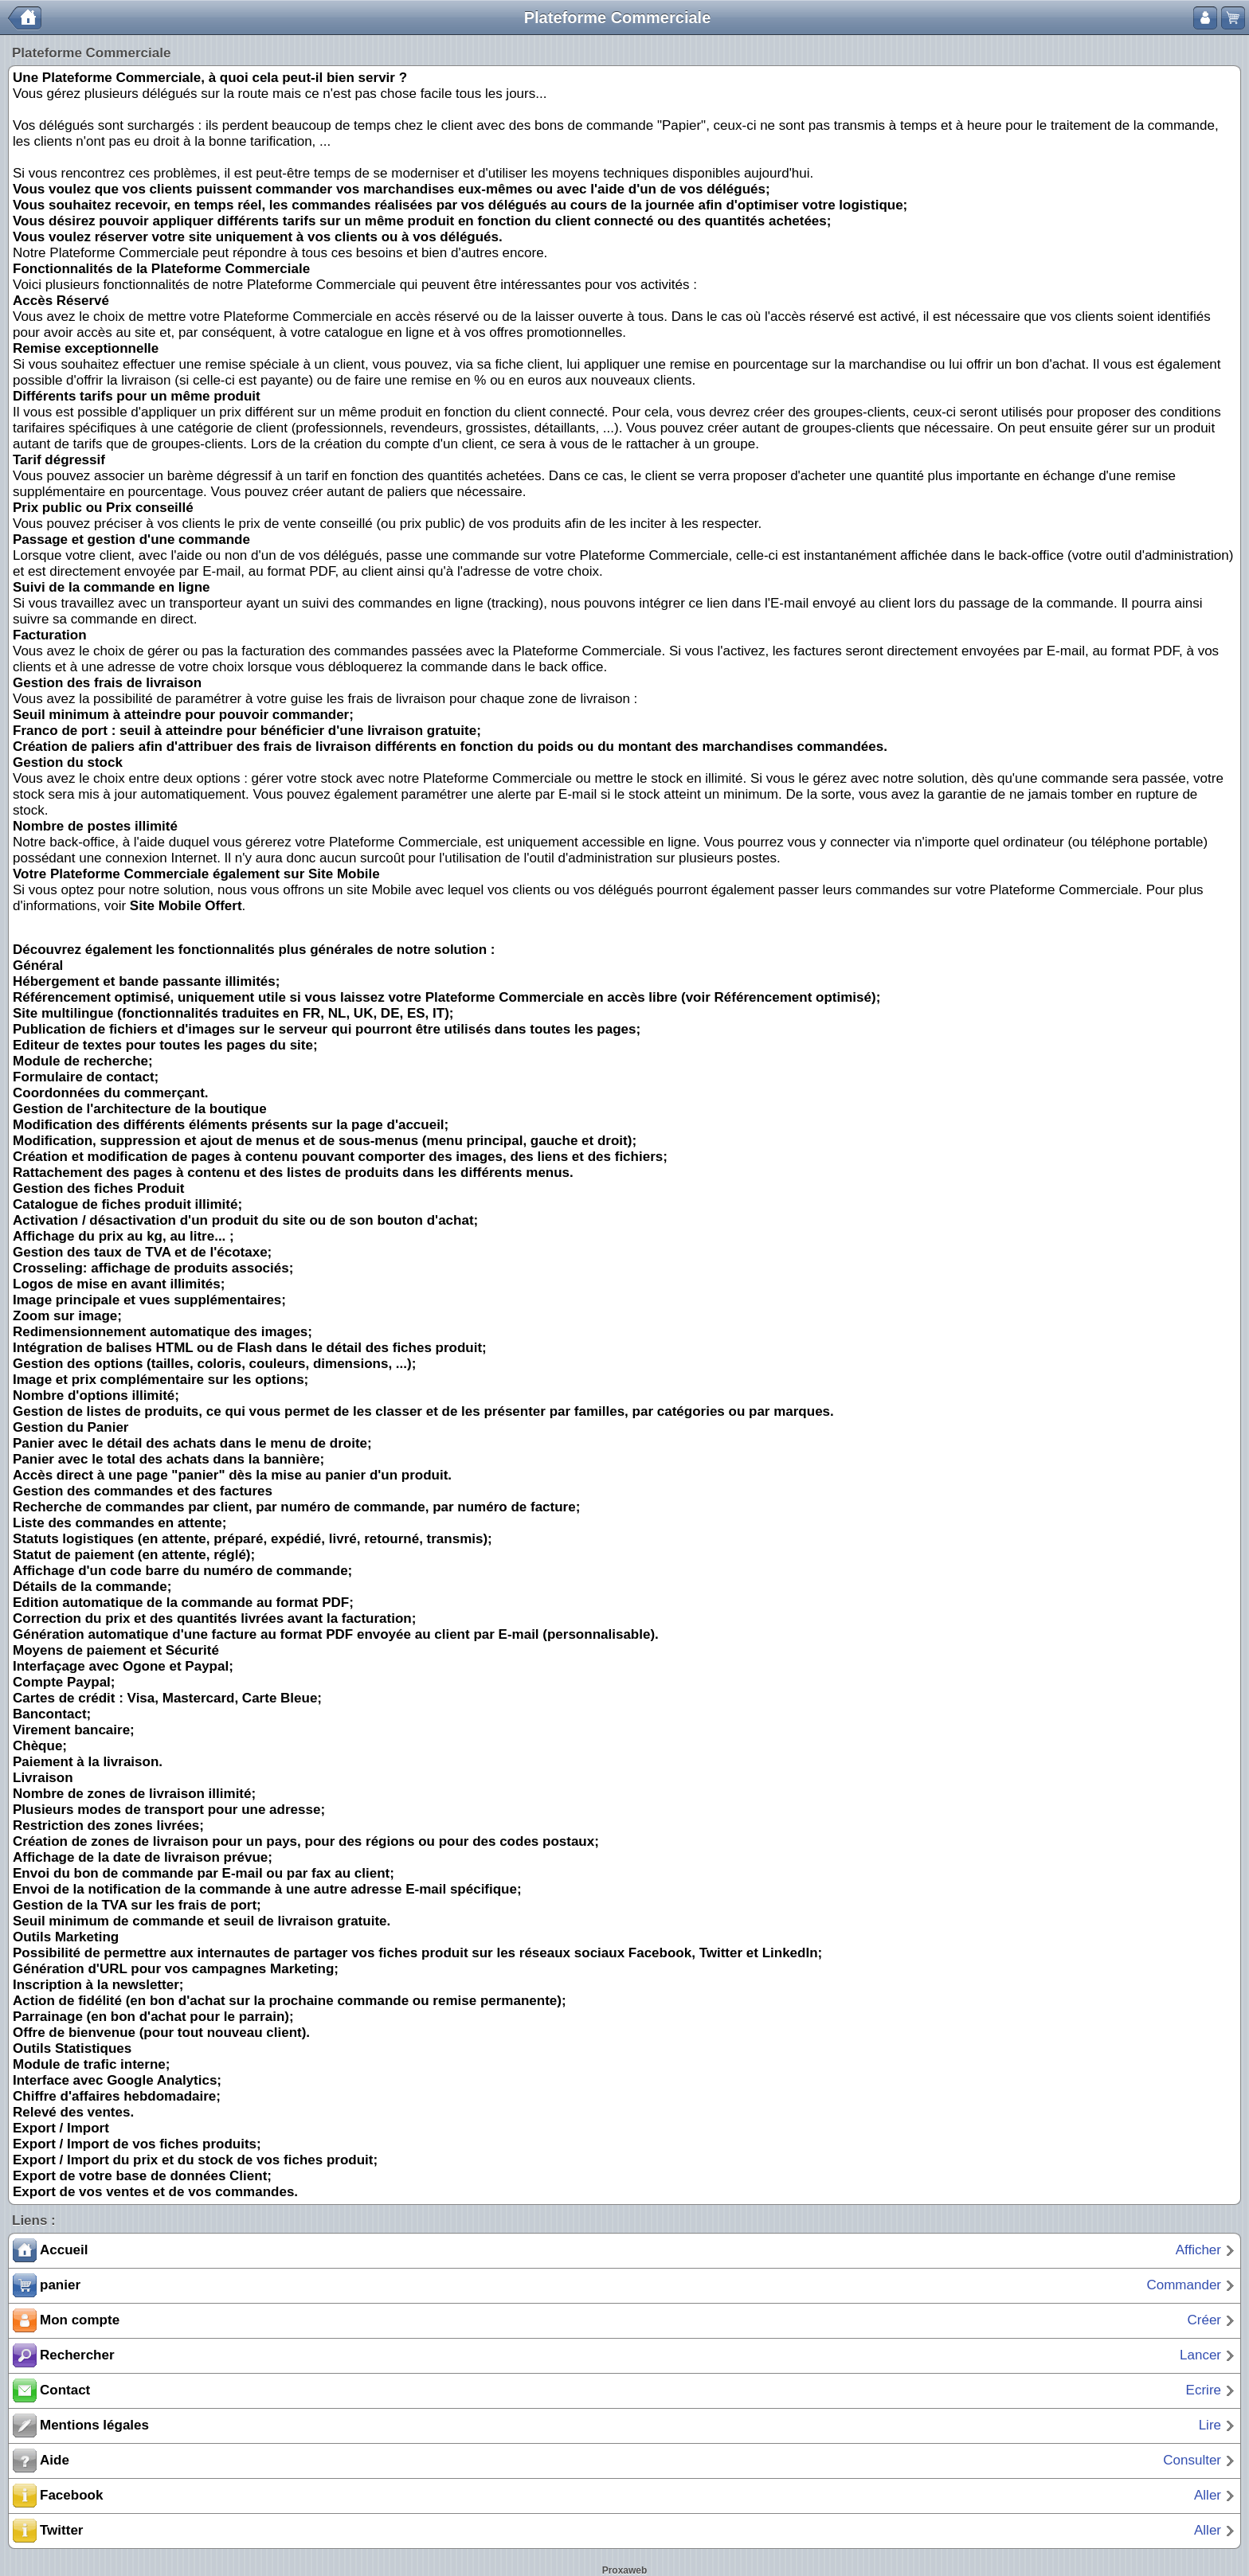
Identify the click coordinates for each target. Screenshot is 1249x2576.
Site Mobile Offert (186, 905)
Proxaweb (625, 2570)
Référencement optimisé (793, 997)
